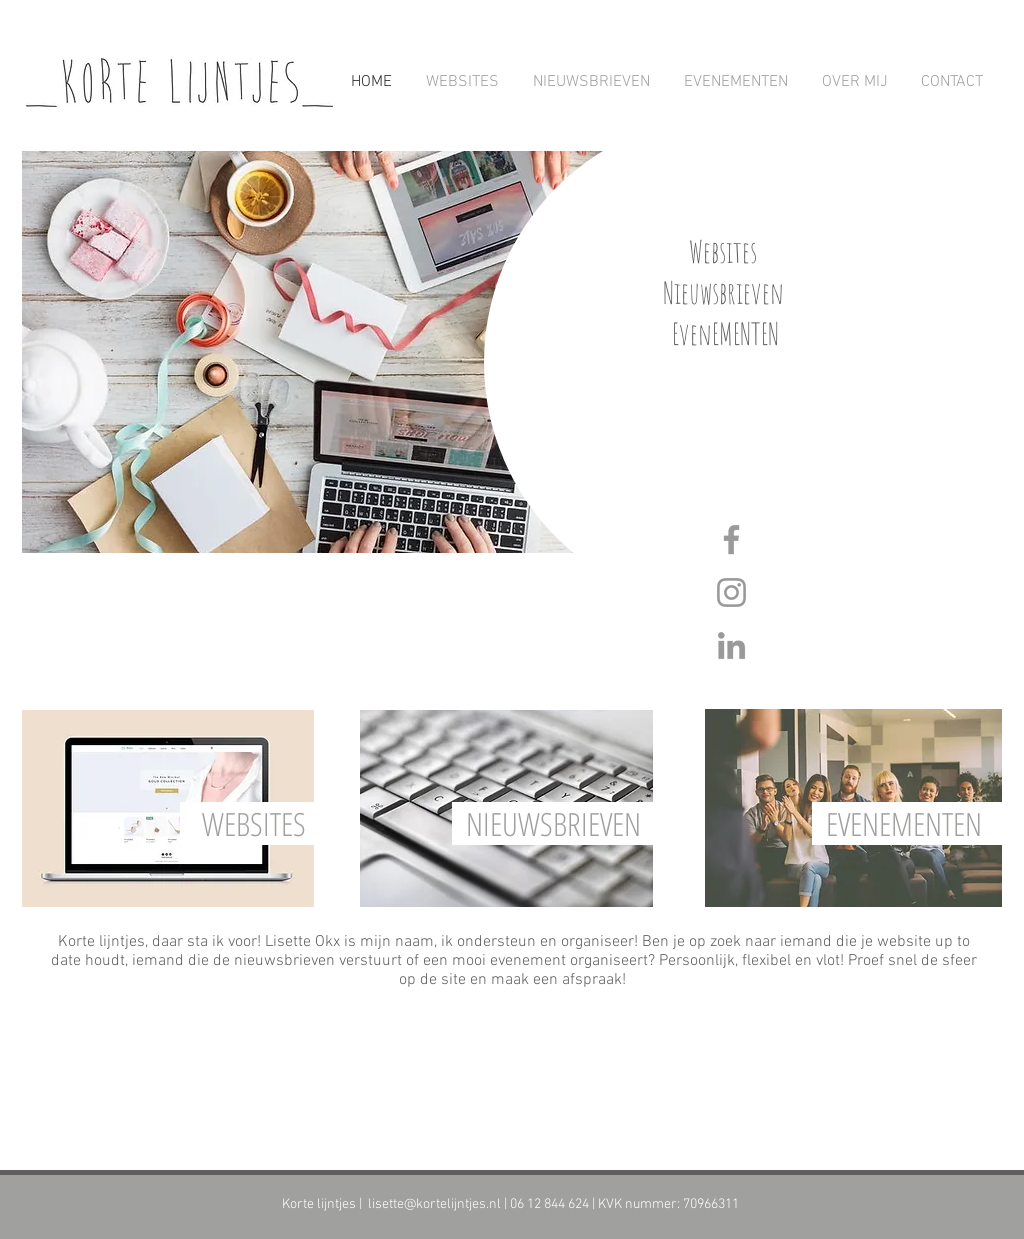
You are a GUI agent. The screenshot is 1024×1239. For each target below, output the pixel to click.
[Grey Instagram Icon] (731, 592)
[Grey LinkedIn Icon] (731, 645)
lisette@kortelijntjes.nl (434, 1204)
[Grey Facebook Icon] (731, 539)
